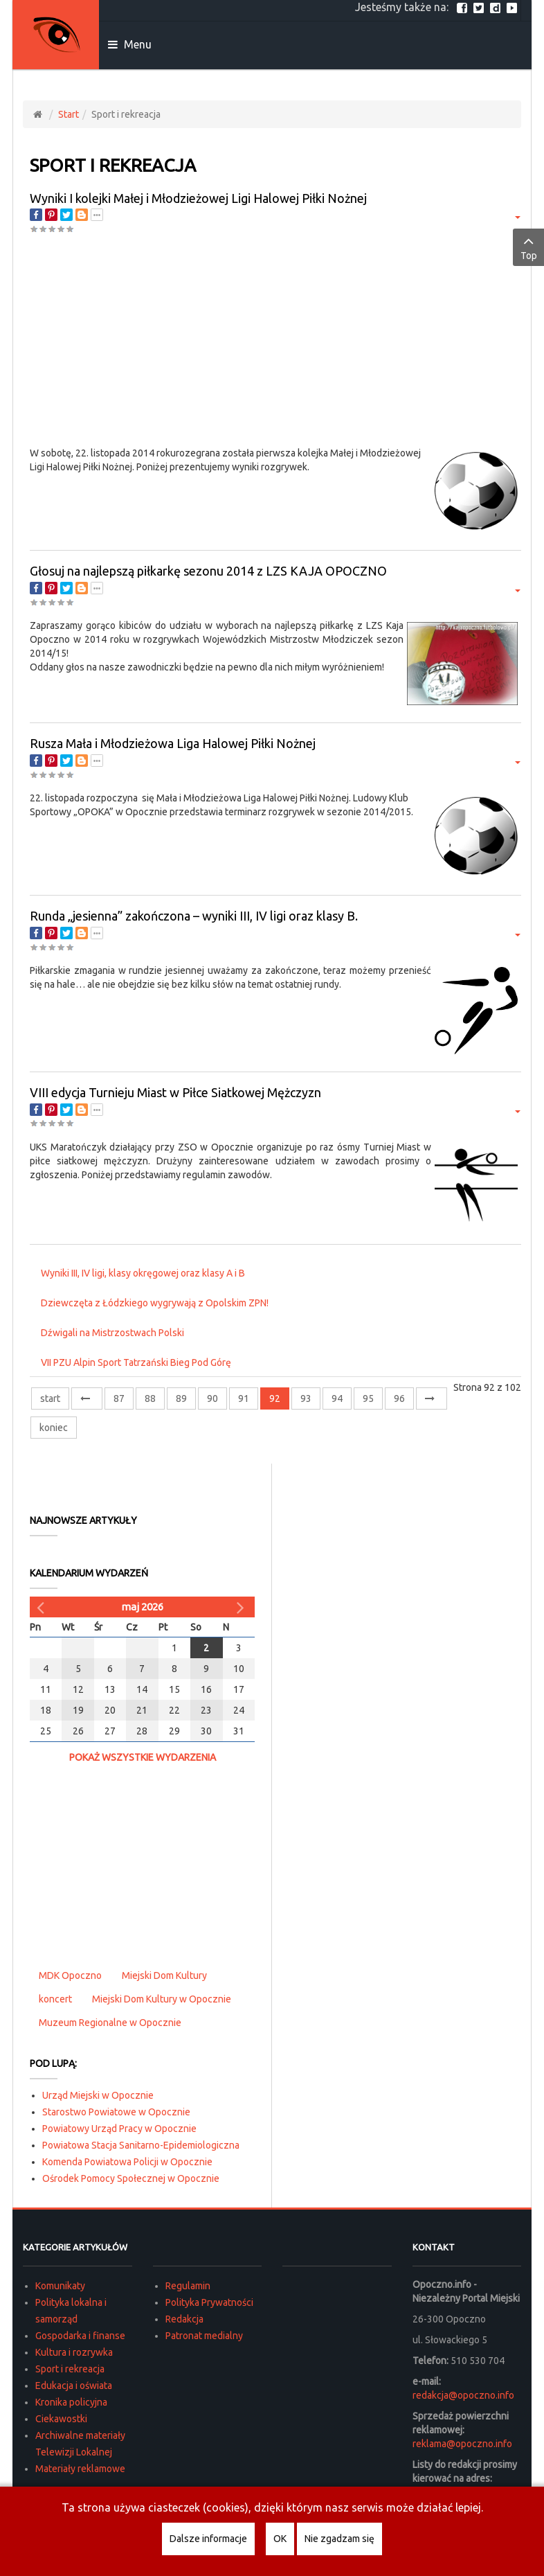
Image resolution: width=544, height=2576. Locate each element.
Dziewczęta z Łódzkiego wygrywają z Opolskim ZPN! (155, 1302)
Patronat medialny (204, 2335)
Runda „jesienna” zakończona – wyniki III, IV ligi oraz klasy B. (194, 916)
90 (212, 1398)
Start (68, 114)
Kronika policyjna (71, 2402)
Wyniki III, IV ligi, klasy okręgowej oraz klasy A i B (143, 1273)
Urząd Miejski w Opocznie (98, 2095)
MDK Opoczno (70, 1975)
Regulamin (187, 2285)
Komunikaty (60, 2285)
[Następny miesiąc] (242, 1607)
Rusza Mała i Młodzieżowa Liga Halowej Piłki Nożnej (173, 743)
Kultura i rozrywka (74, 2352)
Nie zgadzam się (339, 2538)
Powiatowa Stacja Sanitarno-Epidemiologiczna (140, 2145)
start (50, 1398)
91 (243, 1398)
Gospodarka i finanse (80, 2335)
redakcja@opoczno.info (463, 2395)
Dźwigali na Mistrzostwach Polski (112, 1332)
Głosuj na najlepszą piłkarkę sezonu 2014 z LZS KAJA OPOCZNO (208, 571)
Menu (130, 44)
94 (337, 1398)
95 (368, 1398)
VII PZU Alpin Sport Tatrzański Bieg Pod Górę (136, 1362)
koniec (53, 1427)
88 (150, 1398)
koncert (55, 1999)
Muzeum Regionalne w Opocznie (110, 2022)
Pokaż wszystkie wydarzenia (142, 1757)
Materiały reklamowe (80, 2468)
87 (119, 1398)
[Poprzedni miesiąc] (42, 1607)
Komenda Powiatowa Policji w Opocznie (127, 2161)
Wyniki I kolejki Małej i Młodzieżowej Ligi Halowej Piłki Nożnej (198, 198)
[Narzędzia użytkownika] (516, 216)
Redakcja (184, 2319)
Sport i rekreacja (70, 2368)
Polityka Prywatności (209, 2302)
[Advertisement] (275, 342)
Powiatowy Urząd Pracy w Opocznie (119, 2128)
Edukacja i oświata (73, 2385)
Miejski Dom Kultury (164, 1975)
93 (305, 1398)
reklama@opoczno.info (462, 2443)
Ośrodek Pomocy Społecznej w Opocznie (130, 2178)
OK (280, 2538)
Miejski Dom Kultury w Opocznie (161, 1999)
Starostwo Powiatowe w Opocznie (116, 2111)
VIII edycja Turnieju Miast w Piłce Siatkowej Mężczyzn (175, 1092)
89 (181, 1398)
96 (399, 1398)
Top (528, 246)
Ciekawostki (61, 2418)
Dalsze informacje (208, 2538)
